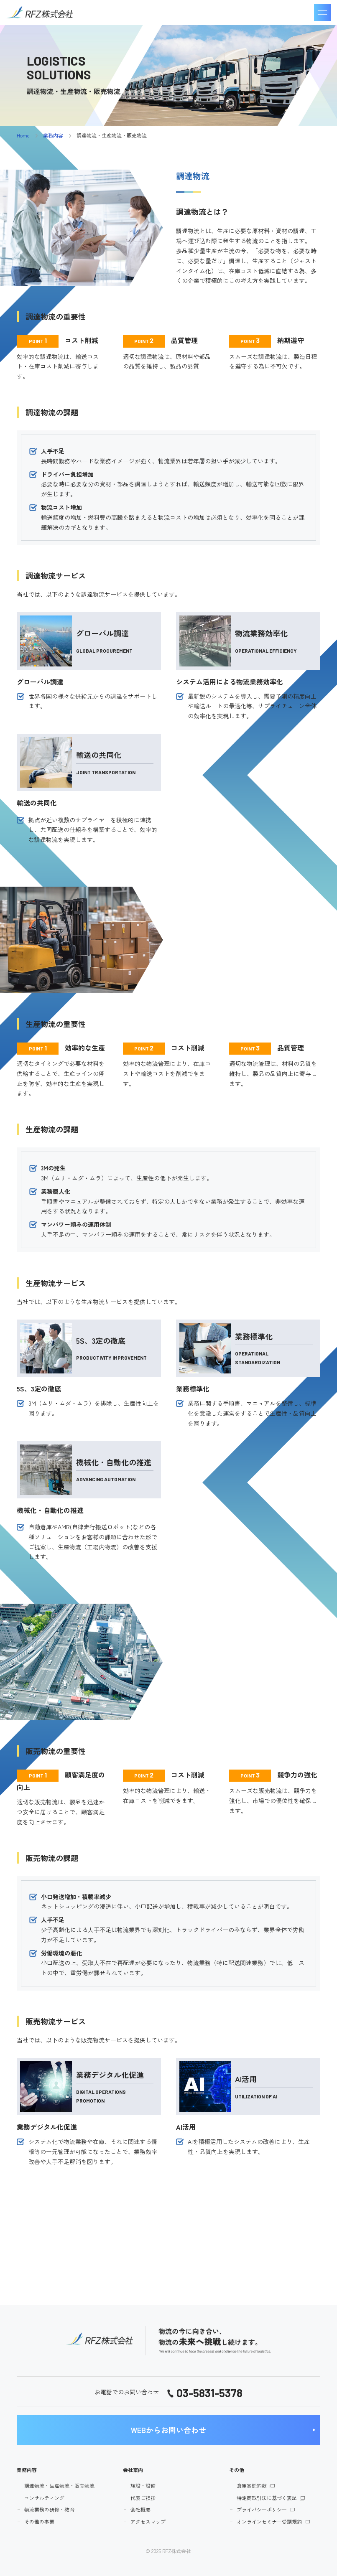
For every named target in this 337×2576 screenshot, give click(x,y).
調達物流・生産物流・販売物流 (59, 2485)
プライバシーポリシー (262, 2509)
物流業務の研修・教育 (49, 2509)
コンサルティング (44, 2497)
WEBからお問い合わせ (168, 2429)
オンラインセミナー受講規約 (269, 2521)
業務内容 (53, 135)
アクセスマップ (148, 2521)
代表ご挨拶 (143, 2497)
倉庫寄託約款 (252, 2485)
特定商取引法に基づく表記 (267, 2497)
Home (23, 135)
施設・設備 (143, 2485)
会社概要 (140, 2509)
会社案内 (133, 2469)
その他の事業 (39, 2521)
